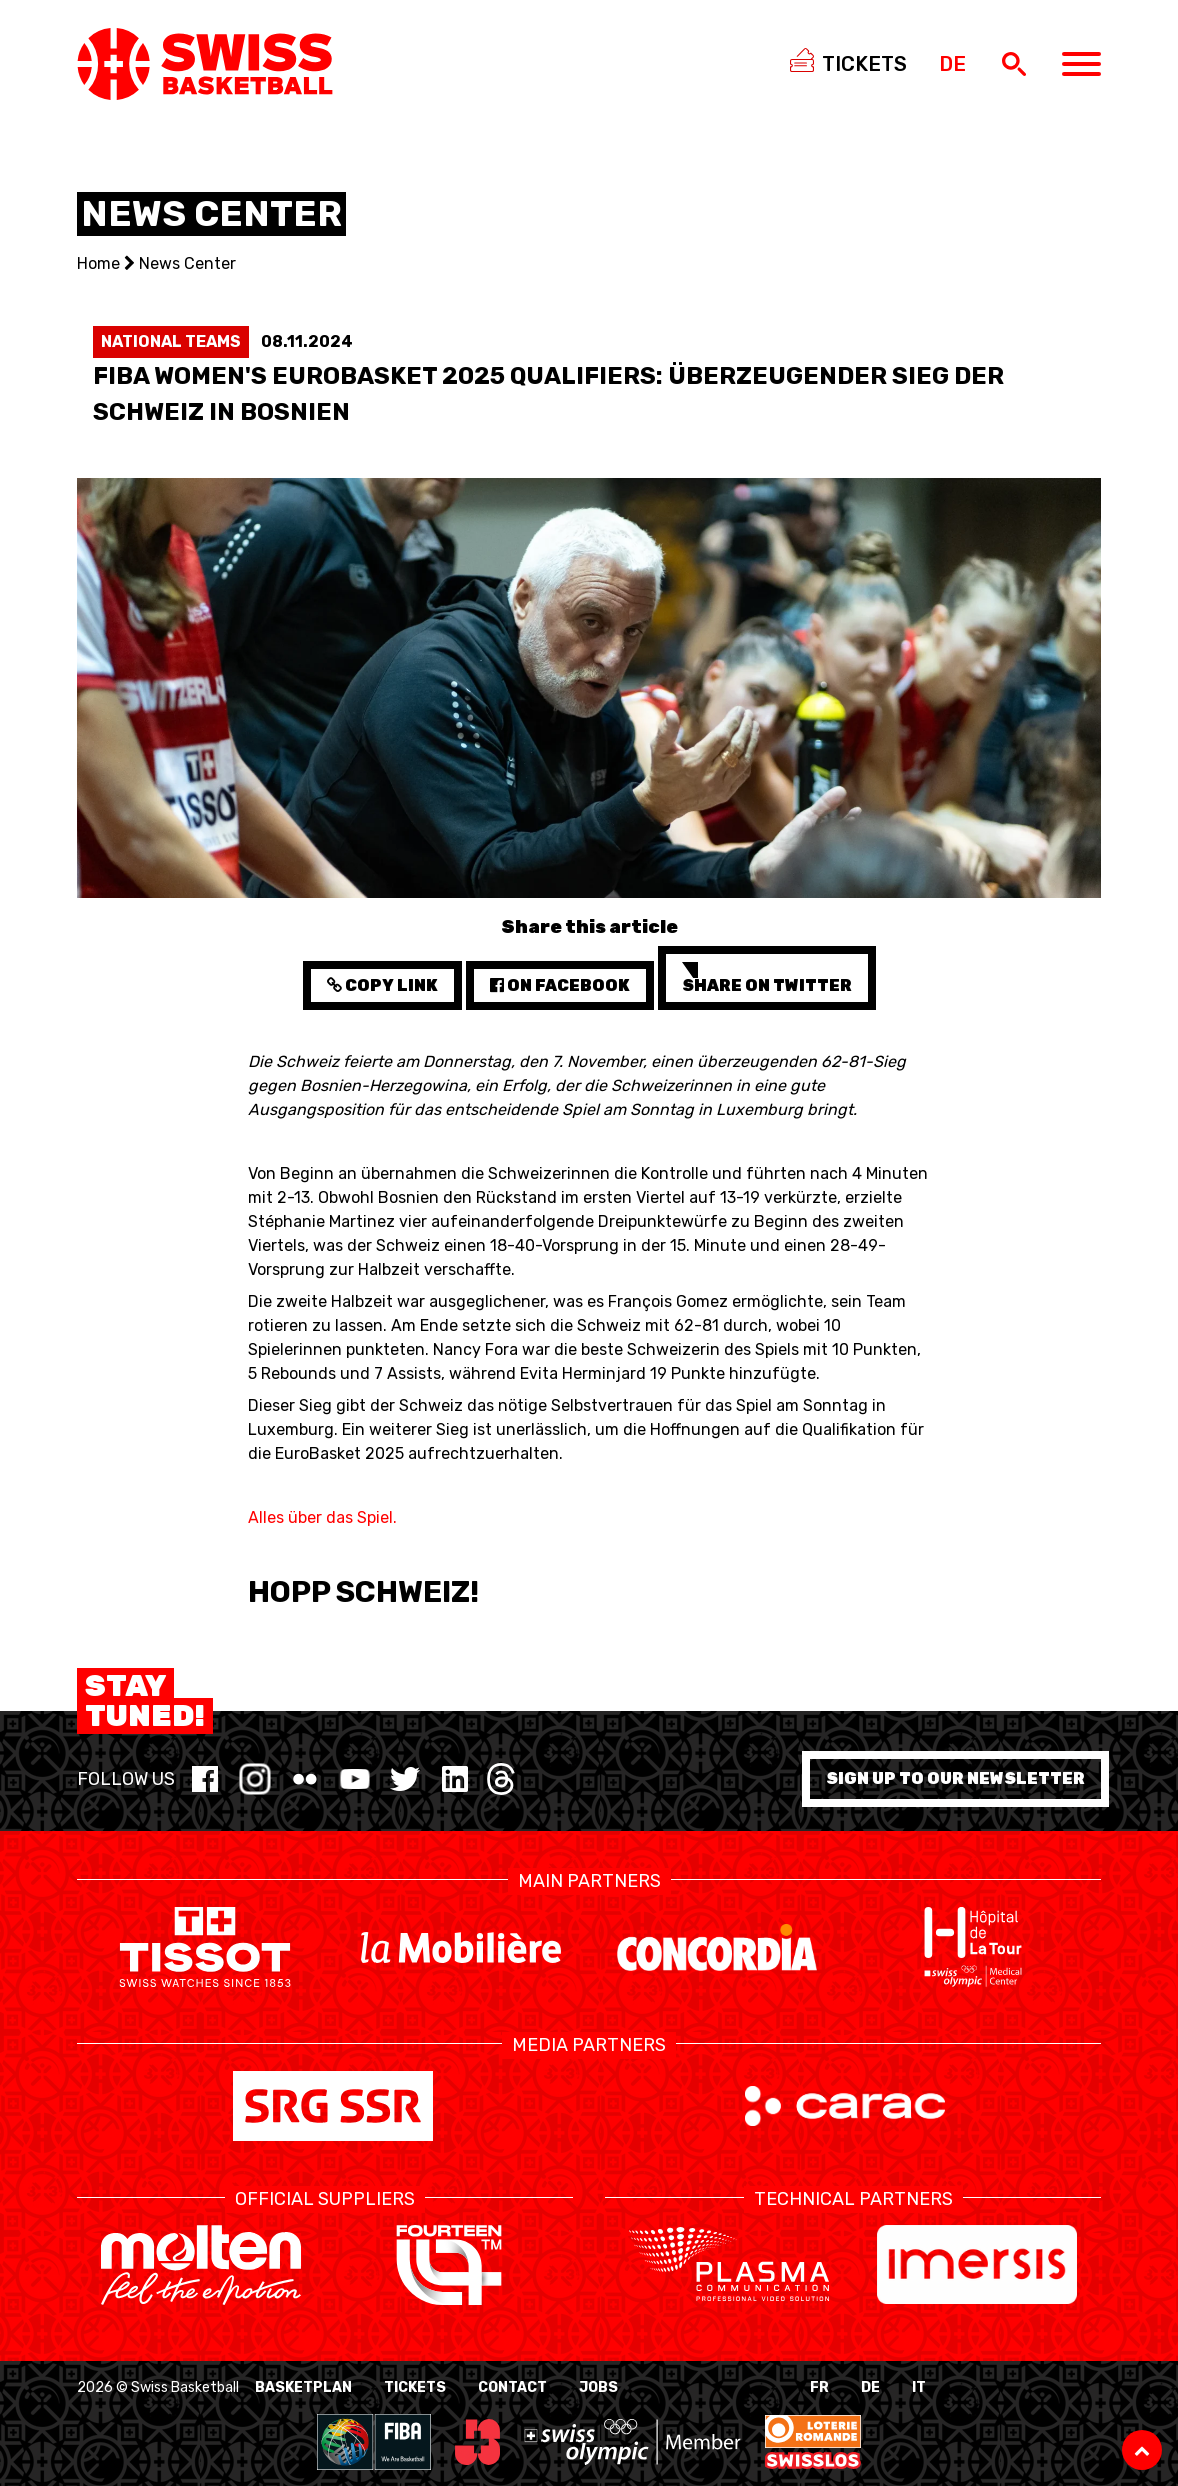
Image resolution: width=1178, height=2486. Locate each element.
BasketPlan (303, 2387)
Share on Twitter (767, 978)
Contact (512, 2387)
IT (919, 2387)
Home (98, 263)
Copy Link (382, 985)
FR (819, 2387)
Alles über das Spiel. (322, 1517)
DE (870, 2387)
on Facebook (560, 985)
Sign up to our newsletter (955, 1778)
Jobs (598, 2387)
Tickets (415, 2387)
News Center (187, 263)
